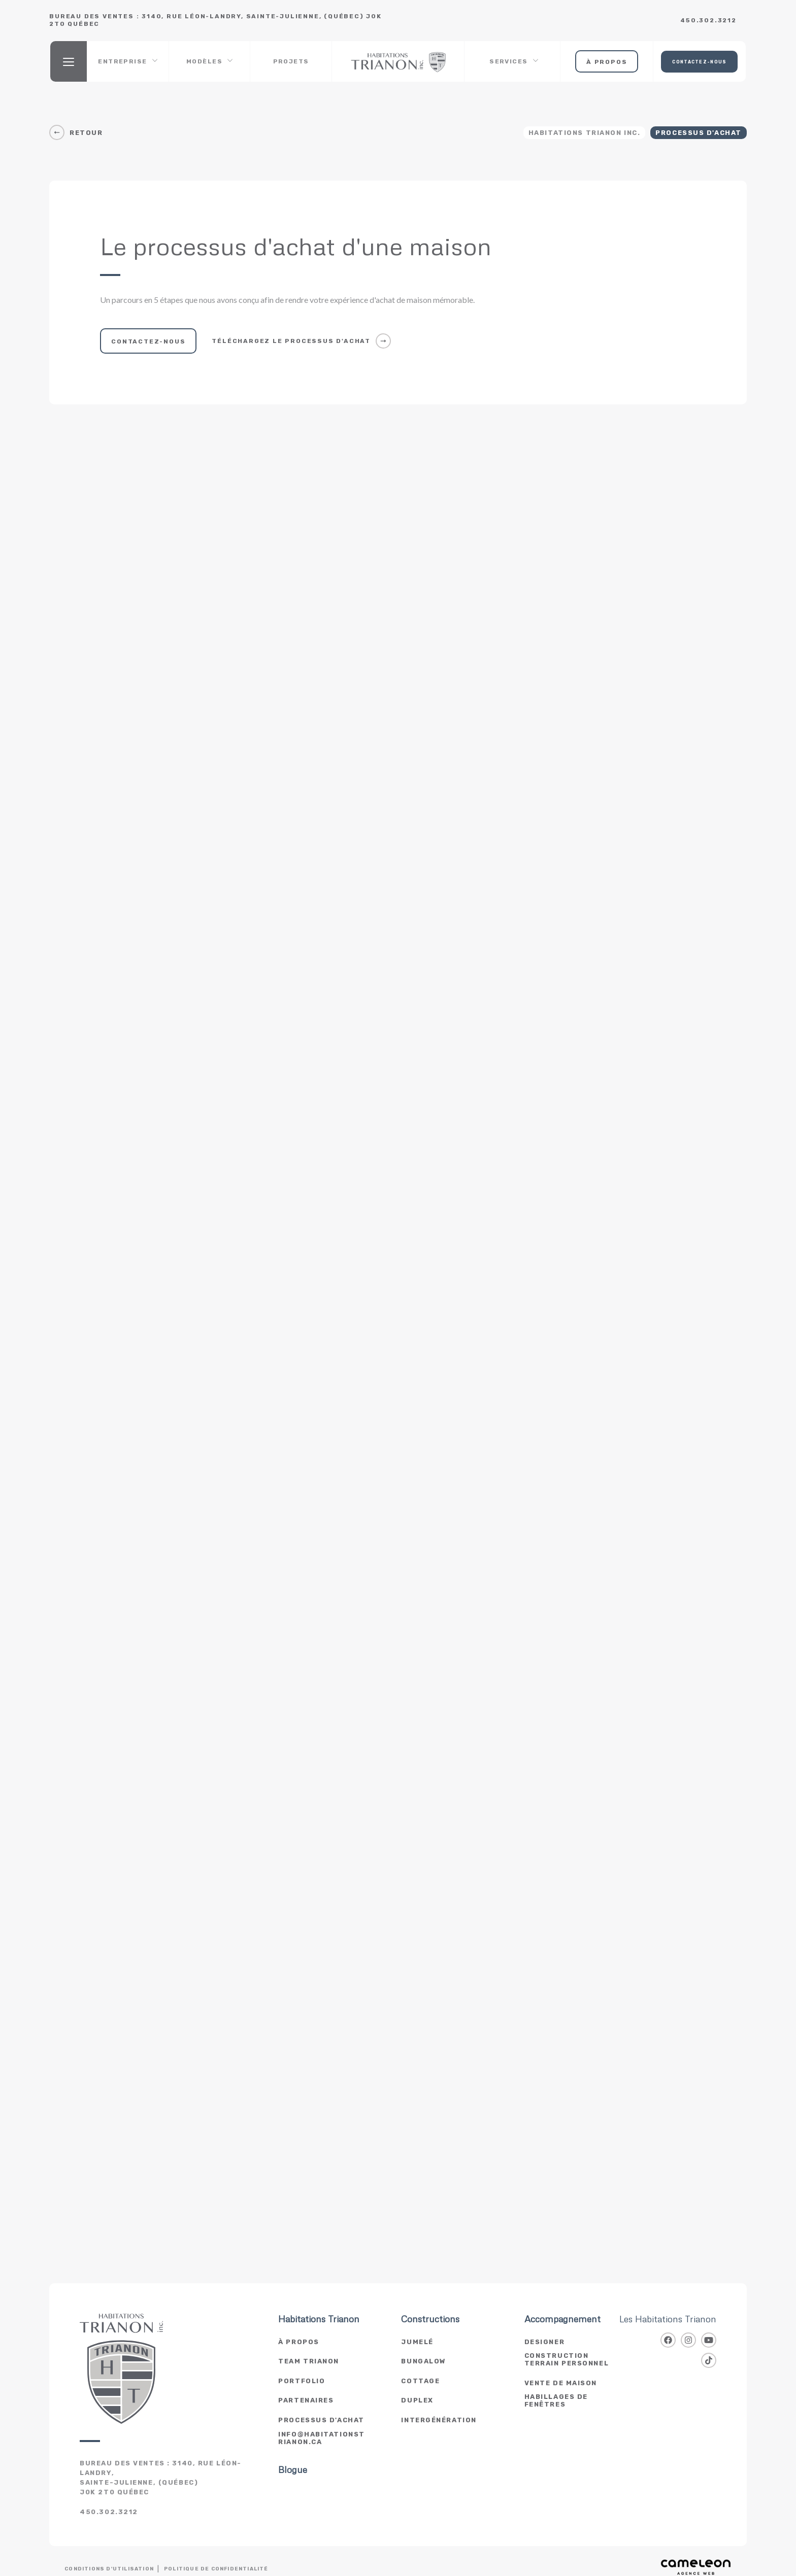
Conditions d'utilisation (109, 2569)
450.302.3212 (708, 20)
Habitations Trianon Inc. (584, 132)
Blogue (292, 2469)
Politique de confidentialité (216, 2569)
